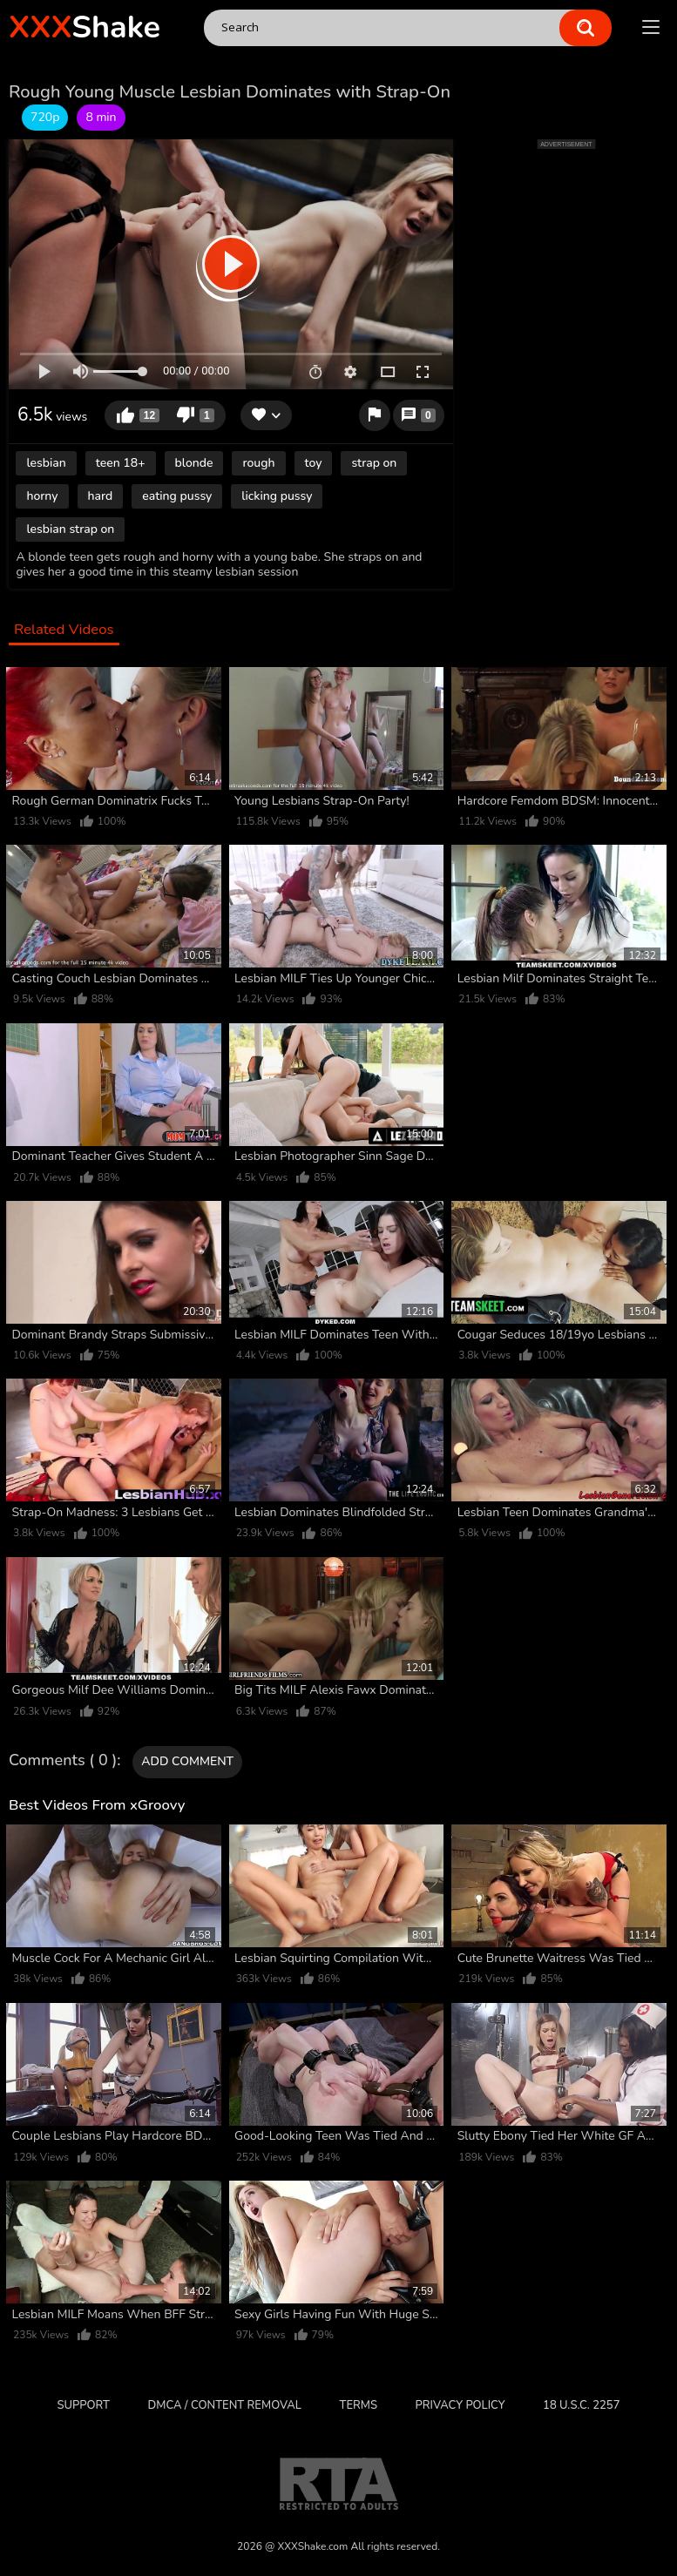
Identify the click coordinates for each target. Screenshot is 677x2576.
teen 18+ (121, 463)
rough (258, 463)
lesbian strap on (70, 529)
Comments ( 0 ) (63, 1760)
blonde (194, 463)
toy (313, 463)
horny (42, 496)
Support (84, 2405)
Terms (357, 2405)
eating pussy (177, 496)
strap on (373, 463)
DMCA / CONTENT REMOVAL (224, 2405)
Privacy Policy (460, 2405)
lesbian (45, 463)
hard (100, 496)
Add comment (187, 1761)
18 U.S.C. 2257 (581, 2405)
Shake (84, 27)
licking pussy (276, 496)
